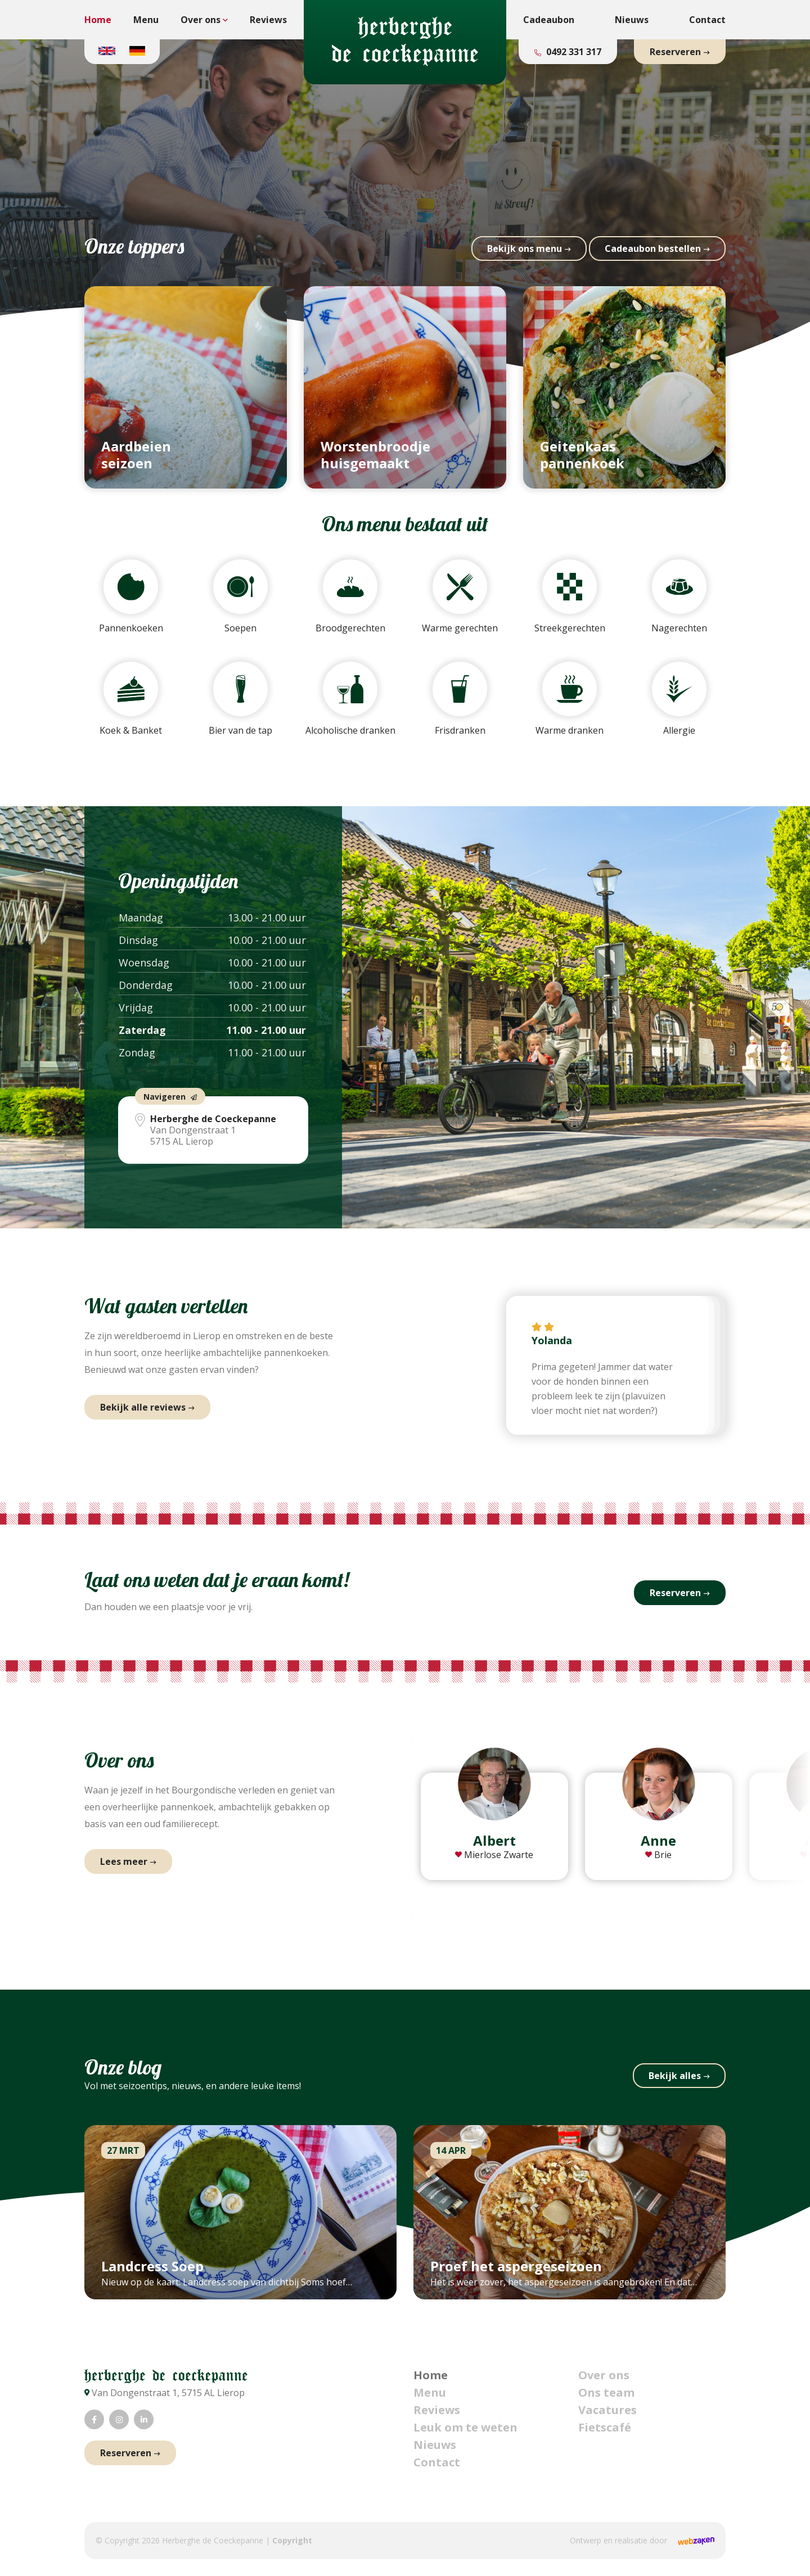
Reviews (268, 19)
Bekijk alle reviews (143, 1407)
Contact (707, 19)
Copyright (292, 2540)
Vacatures (607, 2409)
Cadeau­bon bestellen (653, 248)
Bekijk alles (675, 2075)
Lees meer (123, 1861)
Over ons (200, 19)
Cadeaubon (548, 19)
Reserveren (675, 52)
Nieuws (632, 19)
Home (97, 19)
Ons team (606, 2392)
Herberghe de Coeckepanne (212, 2540)
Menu (146, 19)
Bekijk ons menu (524, 248)
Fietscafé (604, 2427)
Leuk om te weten (465, 2427)
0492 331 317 (572, 52)
